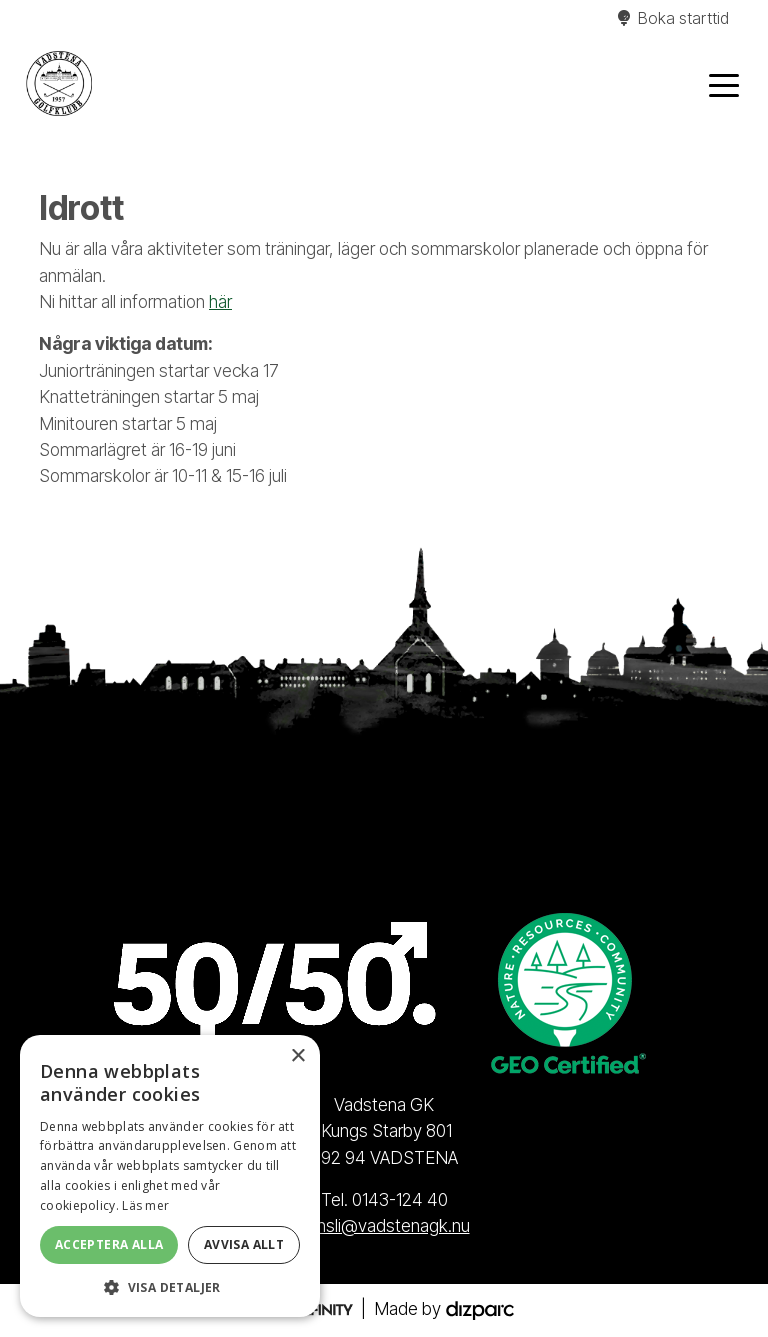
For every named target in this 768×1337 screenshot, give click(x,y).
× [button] (297, 1056)
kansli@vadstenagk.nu (384, 1225)
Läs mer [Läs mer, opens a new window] (145, 1205)
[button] (170, 1287)
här (220, 301)
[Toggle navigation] (724, 84)
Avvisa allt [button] (244, 1244)
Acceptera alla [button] (109, 1244)
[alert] (170, 1176)
